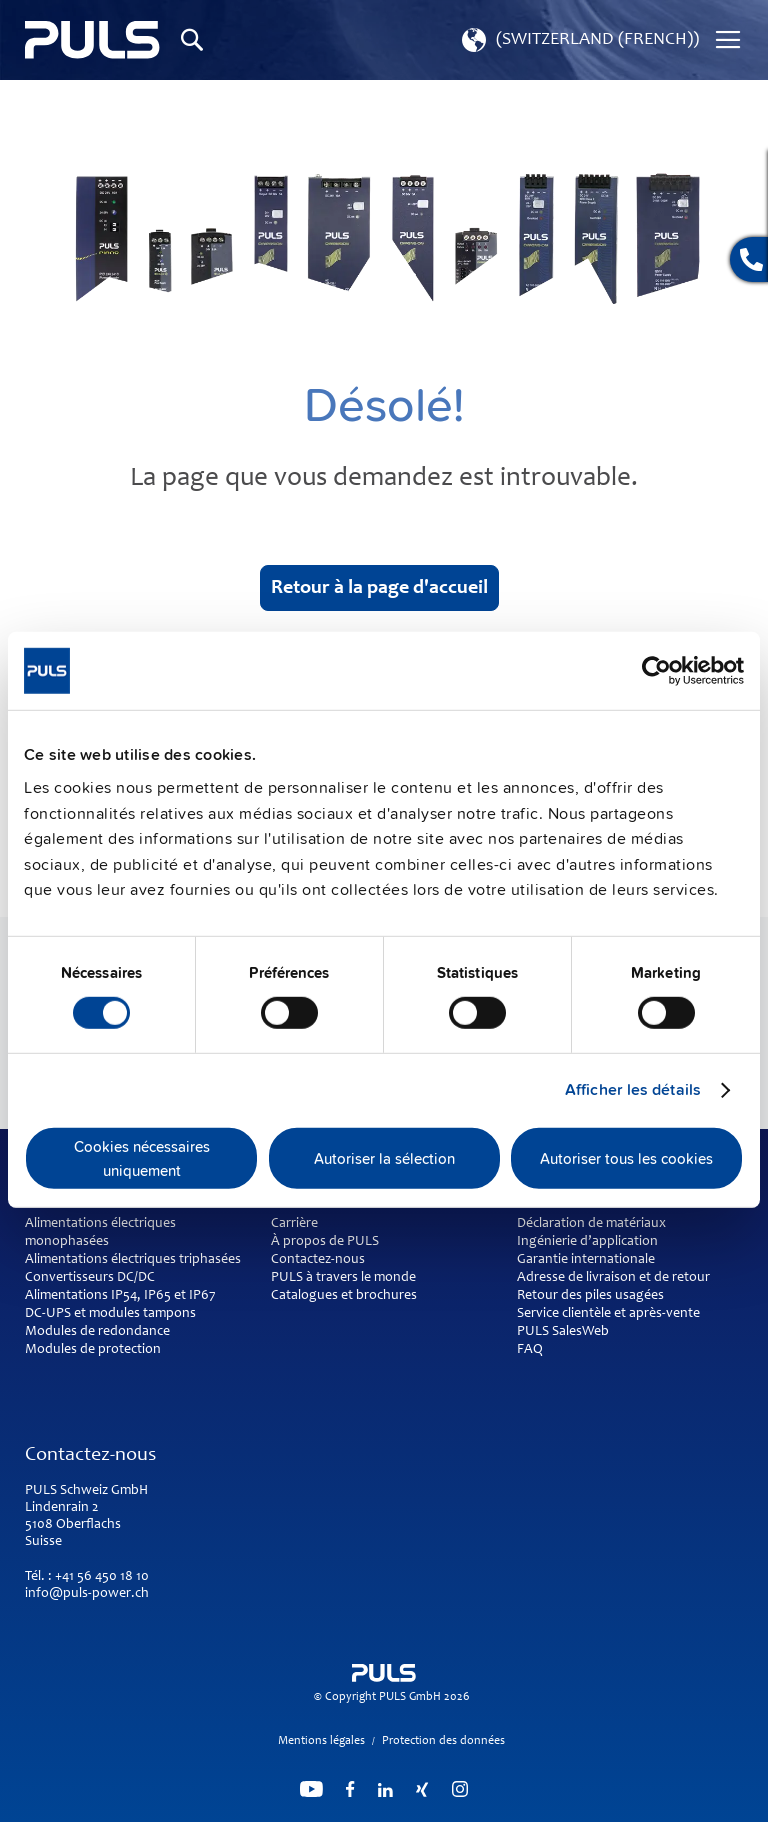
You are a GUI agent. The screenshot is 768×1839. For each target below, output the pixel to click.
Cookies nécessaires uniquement (142, 1158)
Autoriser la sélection (384, 1158)
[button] (578, 40)
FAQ (530, 1350)
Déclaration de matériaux (591, 1224)
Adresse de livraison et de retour (613, 1278)
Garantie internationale (586, 1260)
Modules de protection (93, 1350)
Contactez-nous (318, 1260)
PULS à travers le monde (343, 1278)
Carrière (294, 1224)
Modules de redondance (97, 1332)
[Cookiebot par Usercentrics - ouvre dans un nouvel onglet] (656, 670)
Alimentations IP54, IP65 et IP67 (120, 1296)
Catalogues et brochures (344, 1296)
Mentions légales (321, 1741)
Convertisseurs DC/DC (90, 1278)
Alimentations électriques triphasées (133, 1260)
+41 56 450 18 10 (102, 1577)
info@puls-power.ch (87, 1594)
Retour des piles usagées (590, 1296)
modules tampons (142, 1314)
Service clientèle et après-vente (608, 1314)
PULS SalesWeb (563, 1332)
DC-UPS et (55, 1314)
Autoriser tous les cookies (626, 1158)
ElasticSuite (456, 1830)
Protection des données (443, 1741)
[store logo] (92, 40)
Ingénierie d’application (587, 1242)
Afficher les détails (633, 1090)
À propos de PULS (325, 1242)
